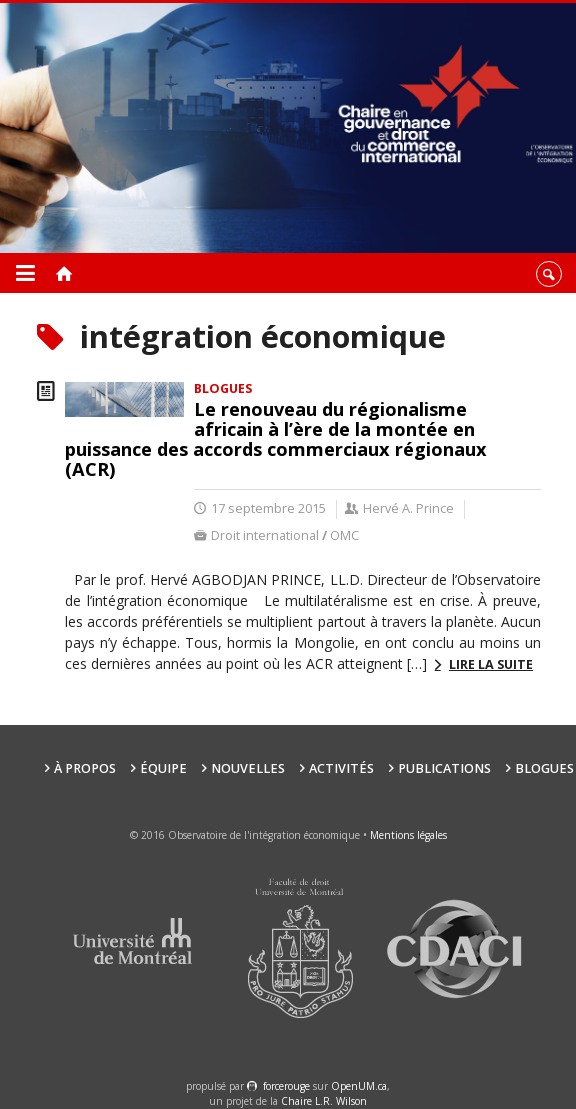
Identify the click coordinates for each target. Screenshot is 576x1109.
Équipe (163, 768)
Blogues (544, 768)
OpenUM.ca (359, 1086)
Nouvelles (248, 768)
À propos (85, 768)
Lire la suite (491, 664)
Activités (341, 768)
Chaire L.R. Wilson (324, 1101)
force (286, 1086)
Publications (444, 768)
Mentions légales (408, 835)
